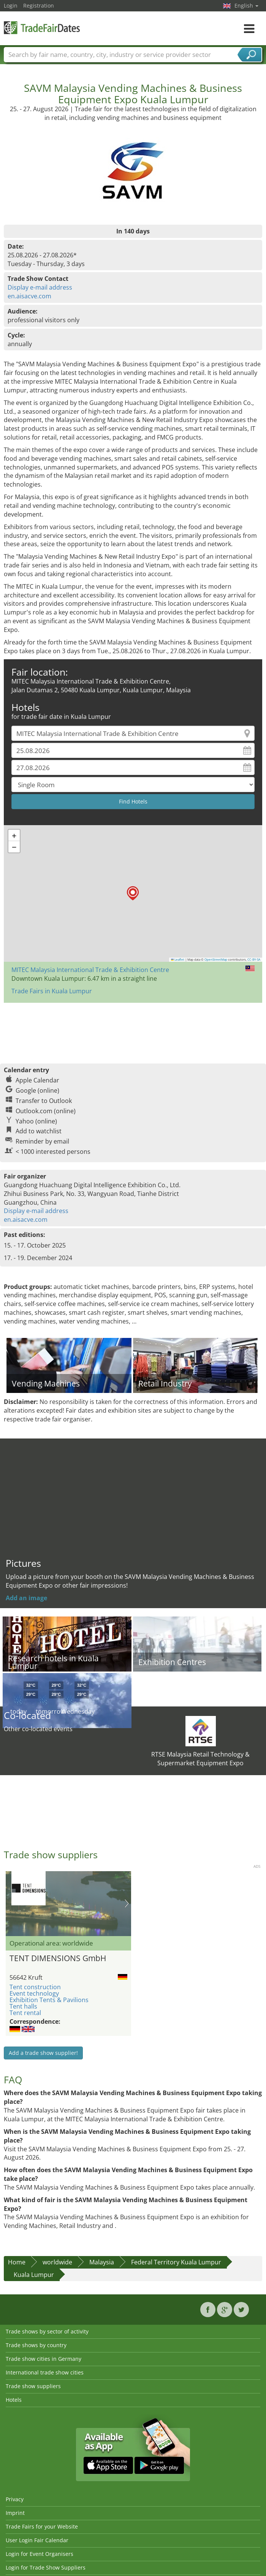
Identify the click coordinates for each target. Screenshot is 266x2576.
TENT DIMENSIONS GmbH (58, 1958)
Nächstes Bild (126, 1903)
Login (10, 5)
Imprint (15, 2512)
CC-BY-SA (253, 959)
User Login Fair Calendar (37, 2540)
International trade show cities (45, 2372)
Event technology (34, 1993)
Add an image (26, 1598)
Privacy (15, 2499)
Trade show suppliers (33, 2386)
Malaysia (101, 2262)
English (246, 5)
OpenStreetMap (215, 959)
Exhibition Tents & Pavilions (49, 2000)
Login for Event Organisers (39, 2553)
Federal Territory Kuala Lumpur (176, 2262)
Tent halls (23, 2006)
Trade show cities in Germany (43, 2358)
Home (16, 2262)
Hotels (14, 2399)
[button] (132, 893)
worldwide (57, 2262)
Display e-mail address (40, 287)
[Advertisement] (132, 1029)
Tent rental (25, 2013)
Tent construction (35, 1987)
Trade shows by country (36, 2345)
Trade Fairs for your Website (42, 2526)
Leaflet (178, 959)
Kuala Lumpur (34, 2274)
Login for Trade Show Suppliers (46, 2567)
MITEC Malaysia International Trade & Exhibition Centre (90, 970)
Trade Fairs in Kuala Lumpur (51, 991)
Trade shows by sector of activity (47, 2331)
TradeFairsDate (42, 27)
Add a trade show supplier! (43, 2052)
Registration (38, 5)
